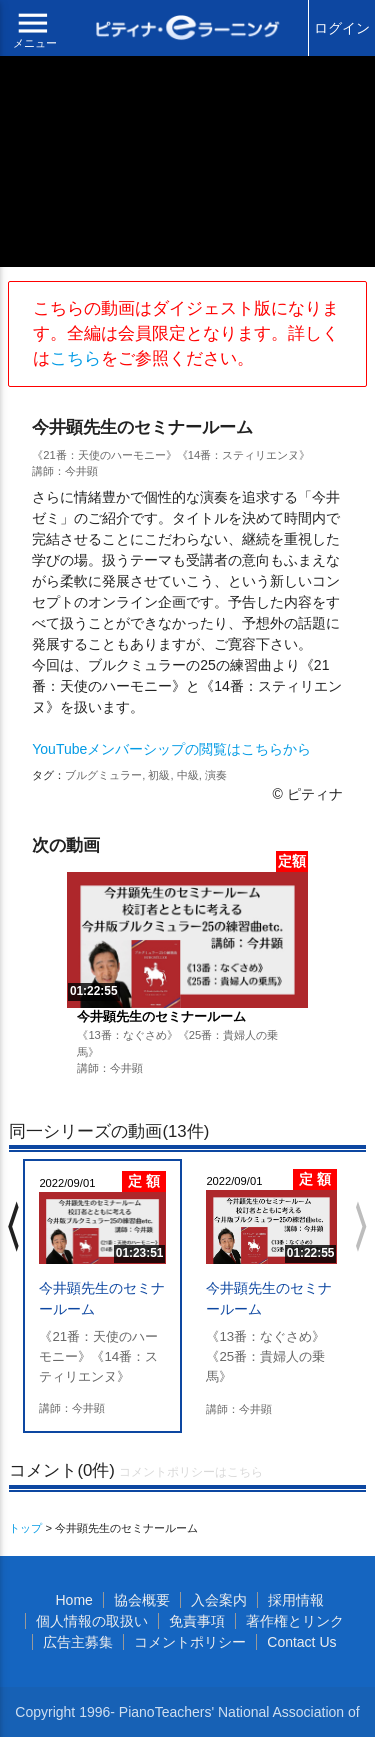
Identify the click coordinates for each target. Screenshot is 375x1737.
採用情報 (296, 1600)
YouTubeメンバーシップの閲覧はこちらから (171, 749)
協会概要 (142, 1600)
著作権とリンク (295, 1621)
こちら (75, 358)
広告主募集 (78, 1642)
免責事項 (197, 1621)
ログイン (342, 28)
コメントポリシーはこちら (191, 1472)
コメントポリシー (190, 1642)
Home (73, 1600)
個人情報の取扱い (92, 1621)
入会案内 (219, 1600)
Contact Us (301, 1642)
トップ (25, 1528)
